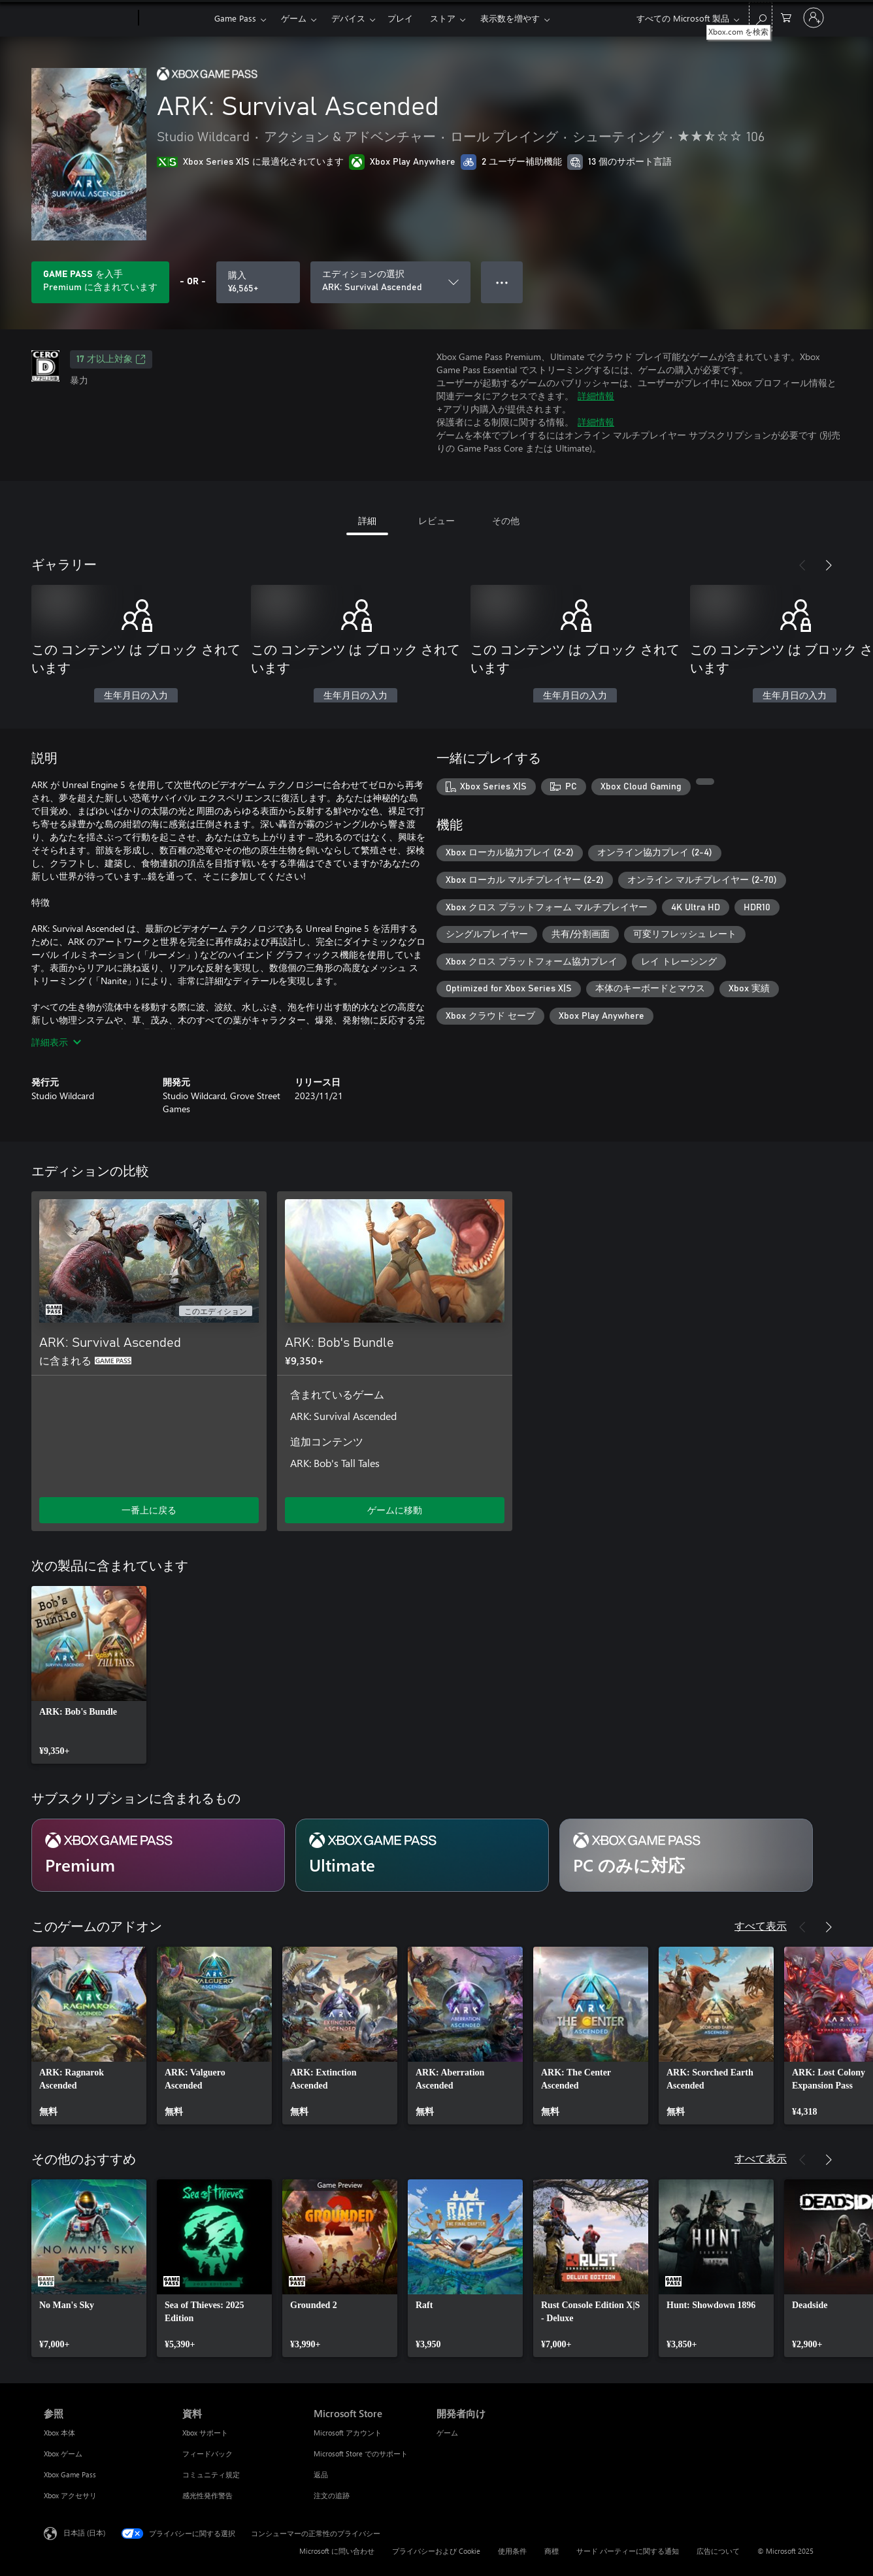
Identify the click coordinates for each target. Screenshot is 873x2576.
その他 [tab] (505, 520)
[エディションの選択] (390, 282)
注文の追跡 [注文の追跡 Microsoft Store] (332, 2495)
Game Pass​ (235, 18)
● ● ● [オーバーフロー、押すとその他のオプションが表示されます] (502, 282)
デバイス (348, 18)
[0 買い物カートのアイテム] (786, 16)
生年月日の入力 (136, 696)
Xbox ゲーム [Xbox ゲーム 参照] (63, 2453)
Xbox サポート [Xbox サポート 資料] (205, 2432)
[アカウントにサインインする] (813, 17)
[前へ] (802, 565)
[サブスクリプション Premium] (158, 1855)
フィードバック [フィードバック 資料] (207, 2453)
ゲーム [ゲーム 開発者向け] (447, 2432)
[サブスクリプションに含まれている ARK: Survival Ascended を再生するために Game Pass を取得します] (100, 282)
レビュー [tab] (436, 520)
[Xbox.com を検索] (760, 16)
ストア (442, 18)
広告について (718, 2551)
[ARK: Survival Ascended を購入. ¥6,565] (258, 282)
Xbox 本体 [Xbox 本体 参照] (59, 2432)
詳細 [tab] (367, 520)
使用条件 (512, 2551)
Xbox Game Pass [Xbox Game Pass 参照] (70, 2474)
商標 (551, 2551)
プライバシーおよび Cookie (436, 2551)
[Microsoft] (88, 18)
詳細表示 (56, 1042)
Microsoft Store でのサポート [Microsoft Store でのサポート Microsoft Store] (361, 2453)
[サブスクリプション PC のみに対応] (686, 1855)
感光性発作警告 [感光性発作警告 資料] (207, 2495)
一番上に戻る (149, 1510)
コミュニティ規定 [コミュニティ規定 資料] (211, 2474)
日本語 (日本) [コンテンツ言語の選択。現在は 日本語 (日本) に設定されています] (84, 2532)
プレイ (400, 18)
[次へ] (828, 565)
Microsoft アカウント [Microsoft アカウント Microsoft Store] (348, 2432)
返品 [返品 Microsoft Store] (321, 2474)
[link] (88, 1675)
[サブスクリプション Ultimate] (422, 1855)
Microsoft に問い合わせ (336, 2551)
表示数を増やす (510, 18)
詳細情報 (596, 395)
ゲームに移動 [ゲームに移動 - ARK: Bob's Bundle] (394, 1510)
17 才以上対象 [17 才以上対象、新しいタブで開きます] (111, 359)
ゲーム (293, 18)
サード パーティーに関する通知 (627, 2551)
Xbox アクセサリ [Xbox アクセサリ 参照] (70, 2495)
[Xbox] (175, 18)
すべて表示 (760, 1925)
